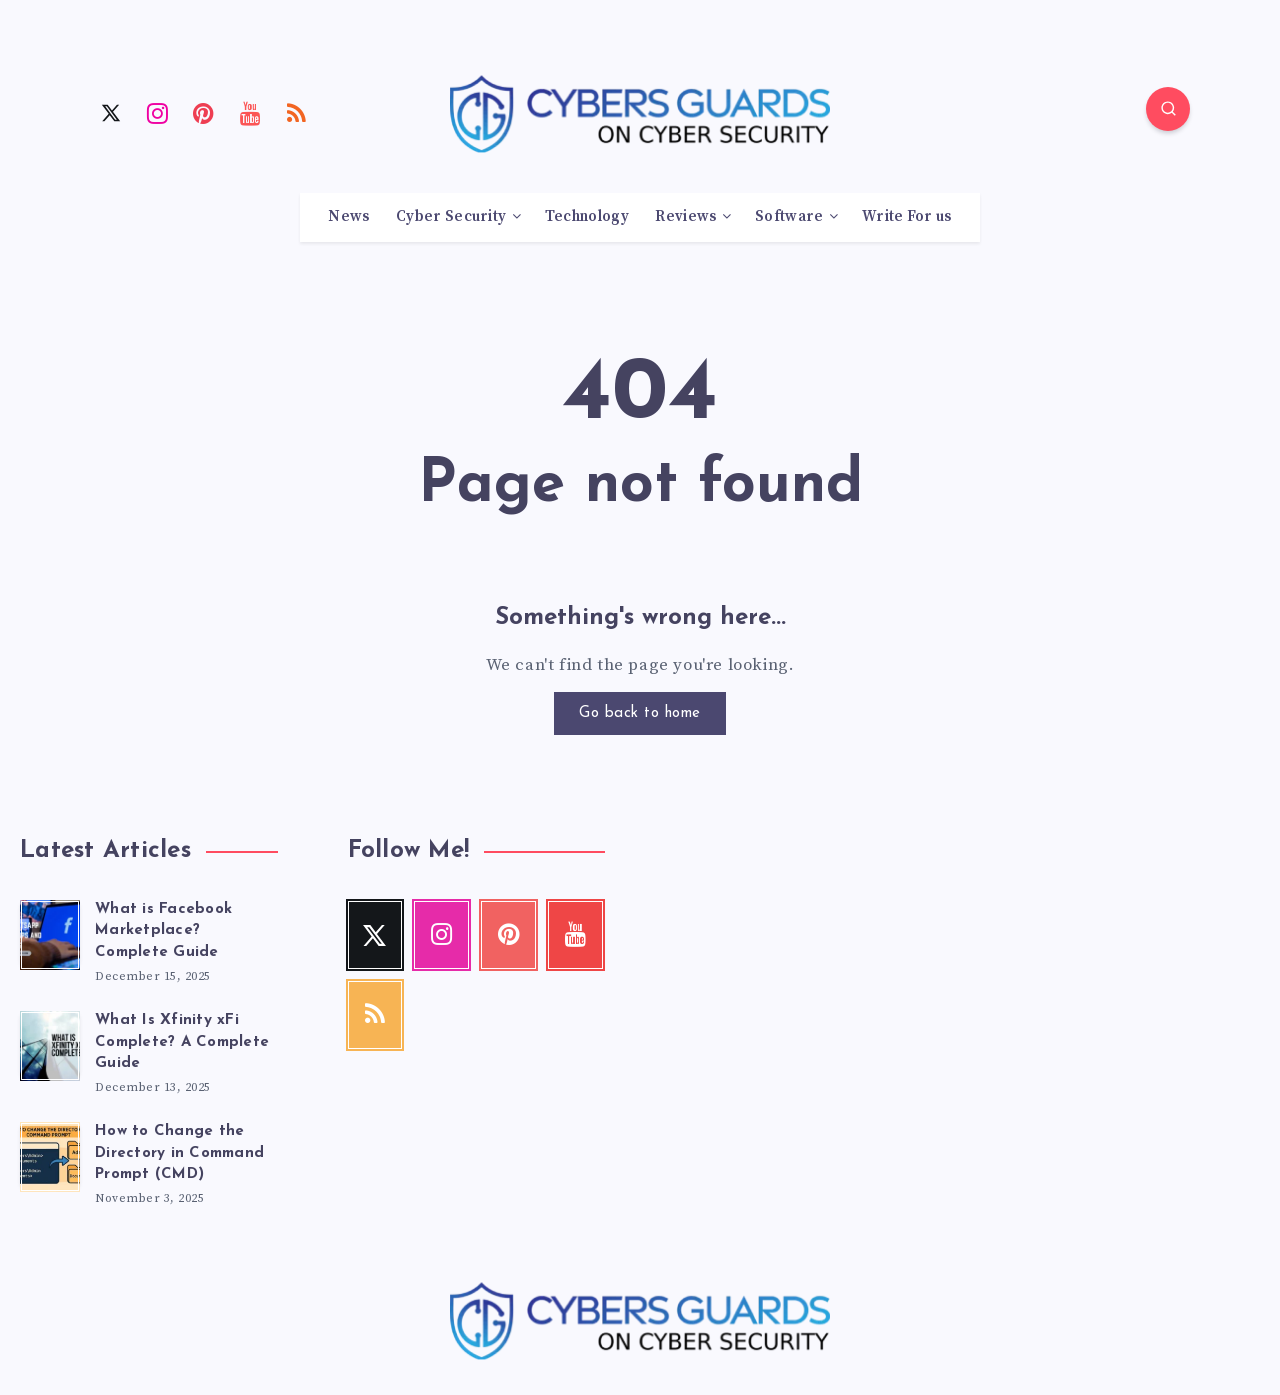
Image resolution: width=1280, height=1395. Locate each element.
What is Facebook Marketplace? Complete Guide (163, 931)
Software (789, 217)
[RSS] (297, 112)
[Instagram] (158, 112)
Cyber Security (451, 217)
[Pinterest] (204, 112)
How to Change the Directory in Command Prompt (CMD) (179, 1153)
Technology (587, 217)
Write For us (907, 217)
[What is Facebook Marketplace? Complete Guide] (50, 932)
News (348, 217)
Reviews (685, 217)
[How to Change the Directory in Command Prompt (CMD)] (50, 1154)
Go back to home (640, 713)
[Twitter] (111, 112)
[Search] (1168, 109)
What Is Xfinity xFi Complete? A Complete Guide (182, 1042)
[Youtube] (251, 112)
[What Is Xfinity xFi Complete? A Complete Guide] (50, 1043)
